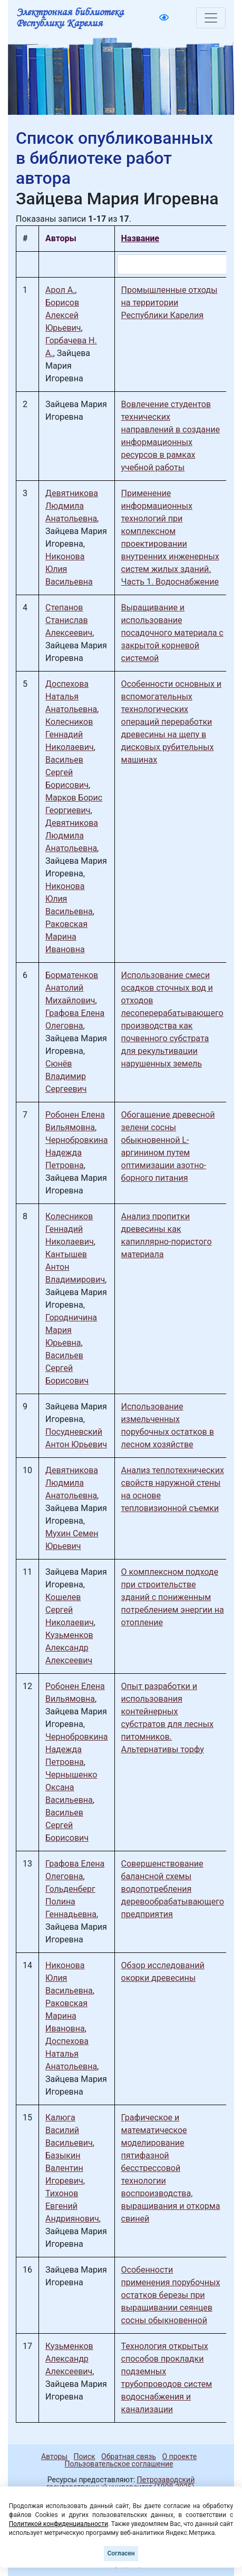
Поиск (84, 2456)
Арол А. (60, 290)
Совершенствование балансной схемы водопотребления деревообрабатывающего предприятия (172, 1889)
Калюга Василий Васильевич (69, 2130)
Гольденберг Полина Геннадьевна (70, 1901)
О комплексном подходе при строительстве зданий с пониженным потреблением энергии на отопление (172, 1597)
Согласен (120, 2553)
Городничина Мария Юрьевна (71, 1330)
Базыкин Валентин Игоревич (64, 2168)
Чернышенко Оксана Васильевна (71, 1787)
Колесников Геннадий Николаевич (69, 734)
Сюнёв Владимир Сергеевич (66, 1076)
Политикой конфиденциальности (58, 2524)
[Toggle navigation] (211, 17)
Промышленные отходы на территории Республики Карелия (169, 302)
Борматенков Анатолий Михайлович (71, 987)
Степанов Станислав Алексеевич (68, 620)
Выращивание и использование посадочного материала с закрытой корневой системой (172, 633)
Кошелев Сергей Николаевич (69, 1609)
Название (140, 238)
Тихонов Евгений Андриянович (72, 2206)
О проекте (179, 2456)
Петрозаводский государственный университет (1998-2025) (120, 2483)
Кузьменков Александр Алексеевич (69, 1647)
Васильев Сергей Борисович (67, 772)
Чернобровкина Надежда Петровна (76, 1152)
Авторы (54, 2456)
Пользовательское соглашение (118, 2464)
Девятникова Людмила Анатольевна (71, 506)
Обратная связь (128, 2456)
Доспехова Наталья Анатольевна (71, 696)
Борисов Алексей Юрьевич (63, 315)
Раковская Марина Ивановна (66, 936)
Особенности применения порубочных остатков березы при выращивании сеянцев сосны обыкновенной (170, 2295)
